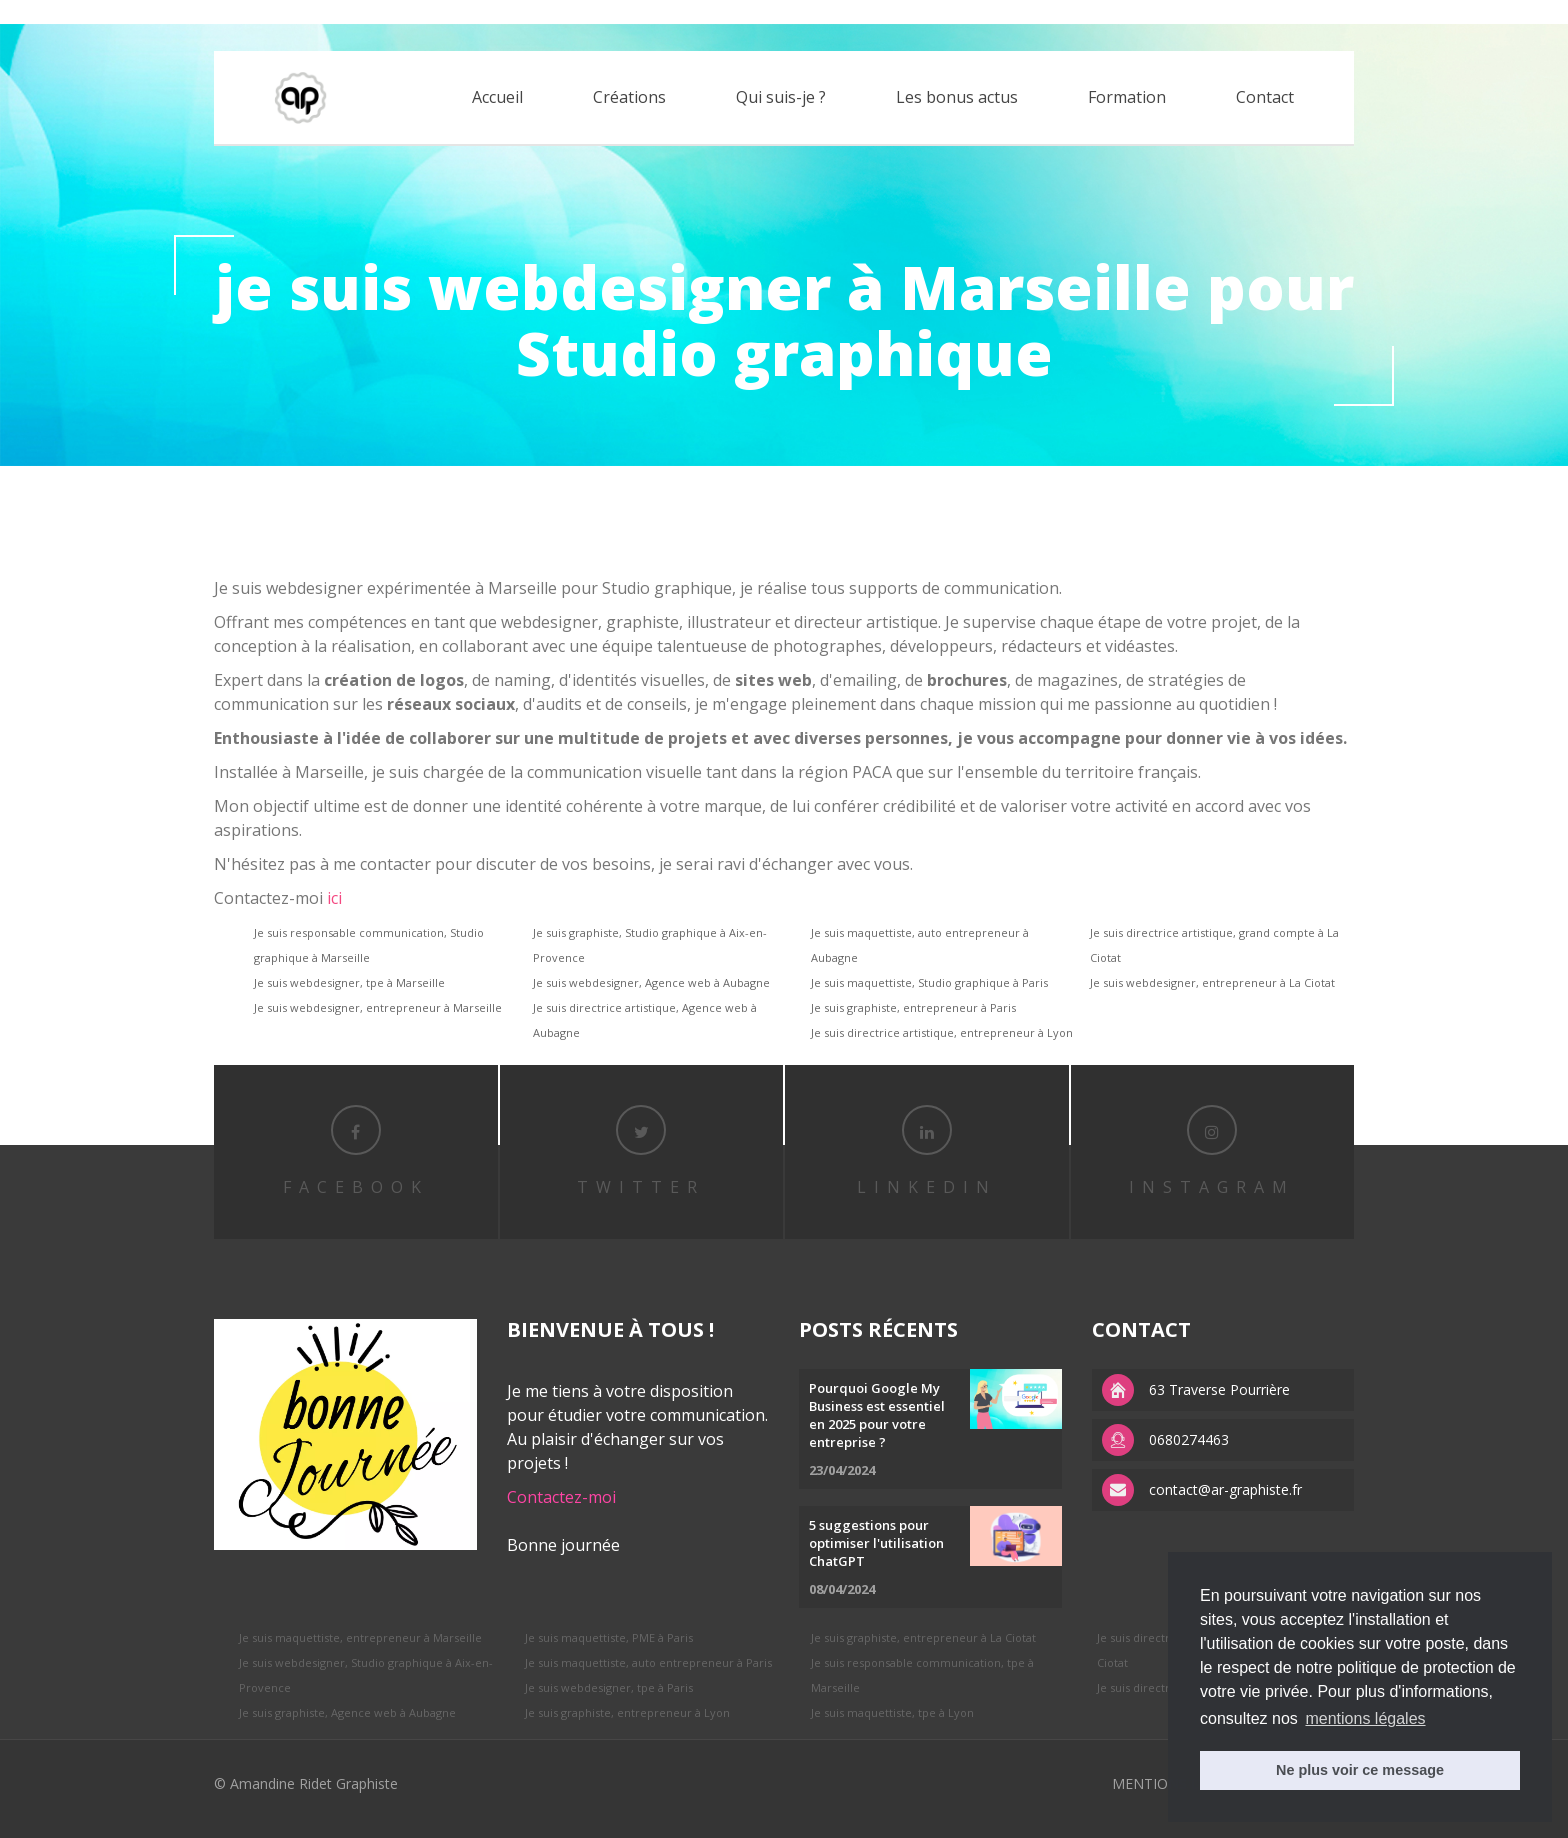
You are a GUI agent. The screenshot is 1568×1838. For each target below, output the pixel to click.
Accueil (497, 97)
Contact (1265, 97)
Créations (629, 97)
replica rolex (153, 11)
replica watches (326, 11)
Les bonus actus (957, 97)
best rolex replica (55, 11)
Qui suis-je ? (781, 97)
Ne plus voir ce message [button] (1360, 1770)
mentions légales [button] (1365, 1718)
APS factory (234, 11)
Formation (1127, 97)
